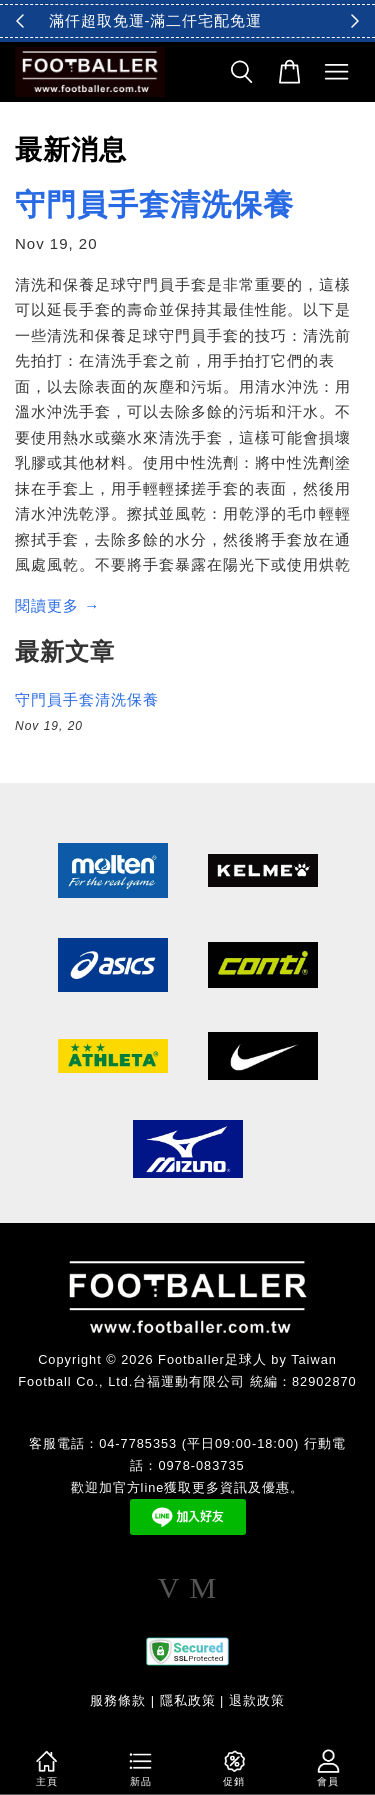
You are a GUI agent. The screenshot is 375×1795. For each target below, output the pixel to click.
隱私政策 (188, 1700)
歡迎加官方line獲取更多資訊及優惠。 (188, 1487)
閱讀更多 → (57, 605)
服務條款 (118, 1700)
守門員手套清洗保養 (154, 204)
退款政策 (257, 1700)
